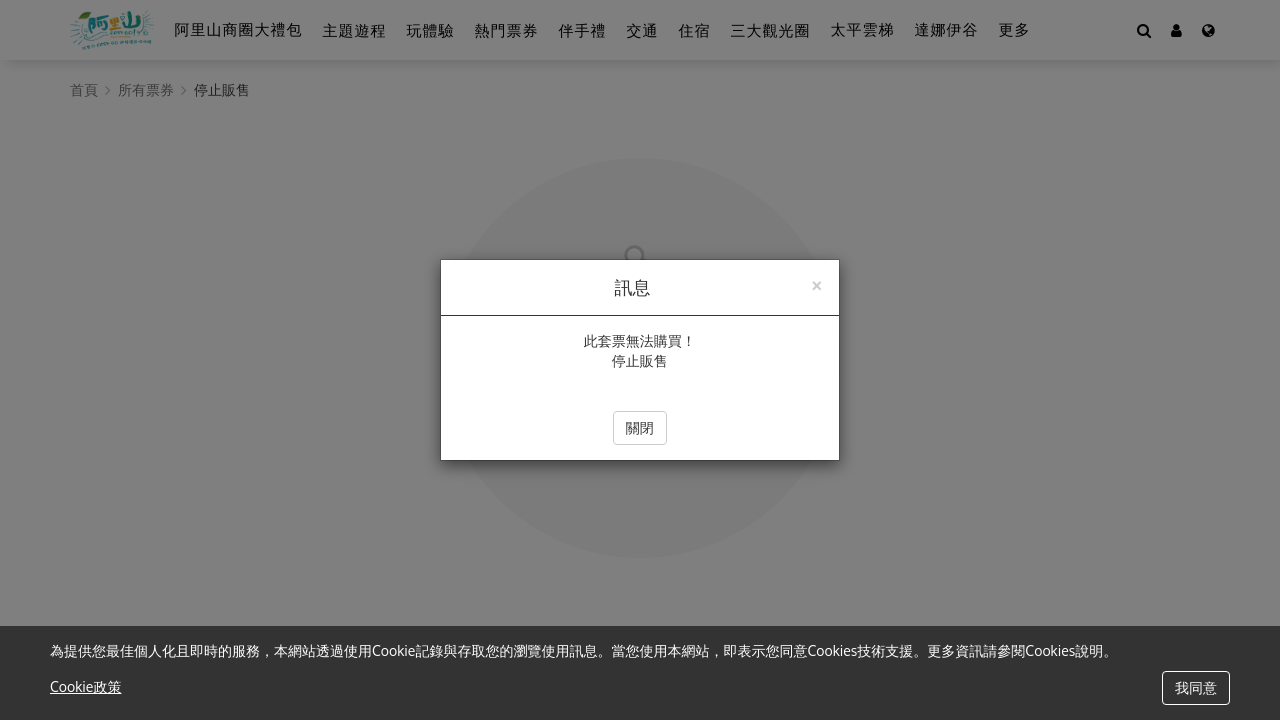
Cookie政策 (85, 686)
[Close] (816, 283)
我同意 (1196, 687)
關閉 (640, 427)
